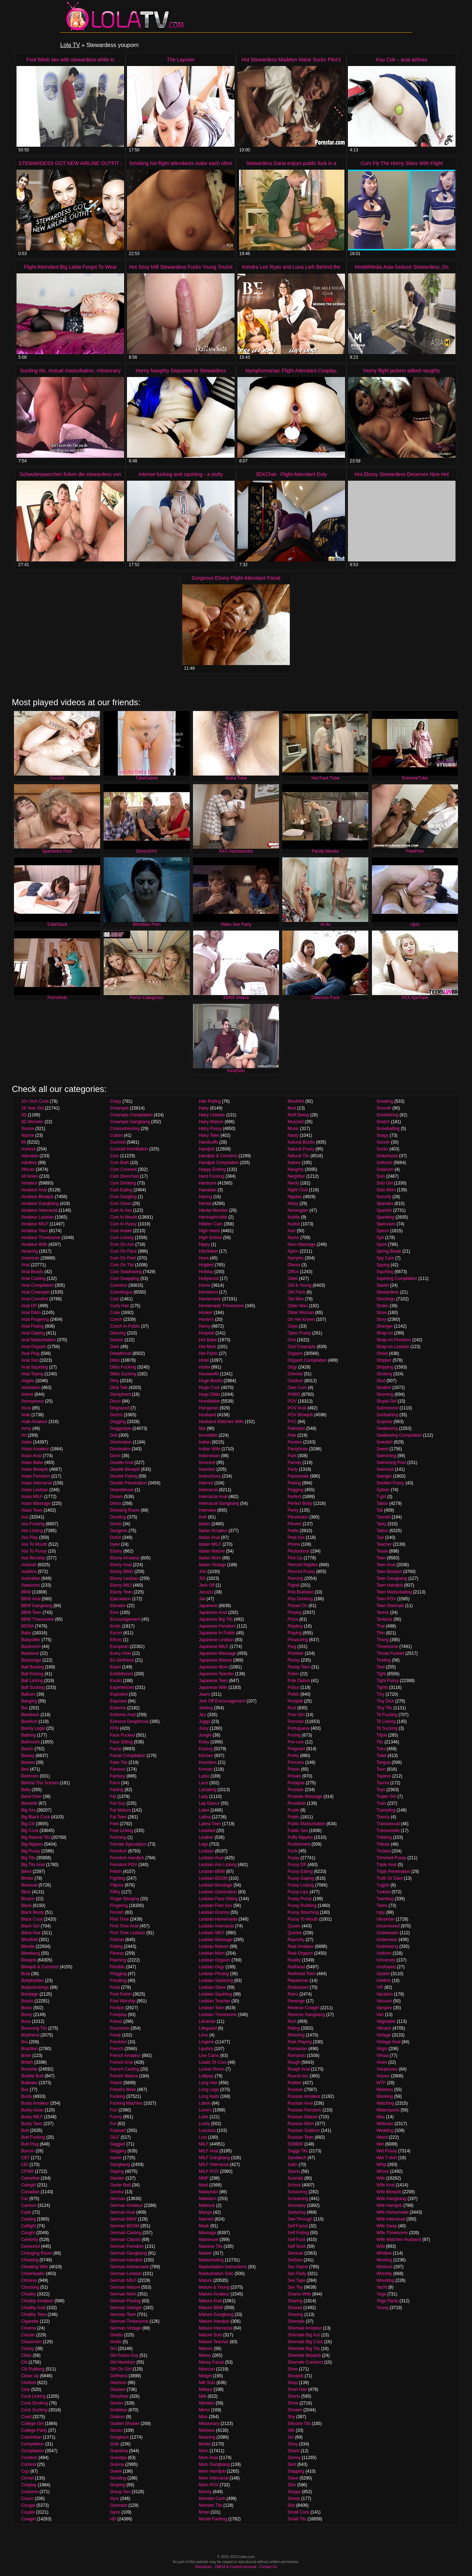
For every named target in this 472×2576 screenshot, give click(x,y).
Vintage (383, 2035)
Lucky (204, 2123)
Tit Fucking (386, 1714)
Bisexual (29, 1885)
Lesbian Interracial (216, 1926)
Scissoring (297, 2191)
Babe (26, 1632)
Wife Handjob (389, 2205)
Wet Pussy (386, 2150)
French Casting (124, 2069)
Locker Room (211, 2069)
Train (381, 1803)
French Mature (124, 2075)
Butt (25, 2130)
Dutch (115, 1537)
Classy (27, 2348)
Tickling (383, 1660)
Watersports (387, 2110)
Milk (202, 2396)
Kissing (206, 1748)
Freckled (118, 2041)
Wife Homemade (392, 2212)
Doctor (116, 1414)
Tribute (383, 1844)
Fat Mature (120, 1810)
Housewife (209, 1373)
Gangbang (120, 2164)
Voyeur (383, 2075)
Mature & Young (214, 2287)
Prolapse (296, 1782)
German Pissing (125, 2300)
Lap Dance (209, 1803)
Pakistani (296, 1428)
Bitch (26, 1891)
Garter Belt (120, 2185)
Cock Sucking (34, 2409)
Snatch (383, 1121)
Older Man (298, 1305)
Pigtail (293, 1585)
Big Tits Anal (33, 1864)
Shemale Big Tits (304, 2348)
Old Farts (296, 1292)
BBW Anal (31, 1598)
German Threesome (129, 2321)
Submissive (387, 1408)
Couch (27, 2498)
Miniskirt (206, 2403)
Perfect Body (300, 1503)
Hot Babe (208, 1339)
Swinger (384, 1476)
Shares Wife (299, 2294)
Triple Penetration (393, 1871)
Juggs (204, 1721)
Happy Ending (212, 1169)
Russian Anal (300, 2103)
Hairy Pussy (210, 1128)
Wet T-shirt (386, 2157)
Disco (115, 1401)
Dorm (115, 1455)
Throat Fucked (390, 1653)
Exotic (116, 1680)
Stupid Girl (386, 1401)
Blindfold (29, 1939)
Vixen (381, 2062)
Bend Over (31, 1796)
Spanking (385, 1217)
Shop (293, 2382)
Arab (25, 1414)
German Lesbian (126, 2273)
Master (205, 2253)
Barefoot (29, 1721)
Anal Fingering (35, 1319)
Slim (292, 2484)
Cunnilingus (121, 1292)
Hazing (205, 1196)
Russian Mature (303, 2116)
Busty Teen (31, 2123)
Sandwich (297, 2157)
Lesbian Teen (211, 2007)
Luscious (207, 2130)
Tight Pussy (387, 1680)
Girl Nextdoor (123, 2362)
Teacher (384, 1544)
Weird (381, 2137)
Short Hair (297, 2389)
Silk (291, 2430)
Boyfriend (30, 2035)
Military (205, 2389)
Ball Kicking (32, 1673)
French (116, 2048)
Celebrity (29, 2239)
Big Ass (28, 1810)
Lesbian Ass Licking (217, 1864)
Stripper (383, 1360)
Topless (383, 1776)
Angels (27, 1380)
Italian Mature (212, 1551)
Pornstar (296, 1721)
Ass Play (29, 1537)
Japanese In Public (217, 1632)
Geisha (117, 2191)
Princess (296, 1762)
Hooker (206, 1312)
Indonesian (209, 1455)
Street (382, 1353)
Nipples (295, 1196)
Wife (380, 2178)
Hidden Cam (211, 1223)
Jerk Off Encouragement (222, 1701)
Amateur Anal (34, 1189)
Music (293, 1128)
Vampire (384, 2007)
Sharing (295, 2300)
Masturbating (211, 2259)
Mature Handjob (214, 2321)
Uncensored (388, 1926)
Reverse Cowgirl (303, 2007)
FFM (114, 1728)
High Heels (209, 1230)
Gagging (118, 2150)
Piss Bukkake (300, 1592)
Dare (114, 1346)
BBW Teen (31, 1612)
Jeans (204, 1694)
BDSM (27, 1626)
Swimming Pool (391, 1462)
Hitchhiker (208, 1251)
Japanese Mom (213, 1667)
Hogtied (206, 1264)
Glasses (118, 2389)
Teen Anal (385, 1564)
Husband (207, 1414)
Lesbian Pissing (214, 1973)
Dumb (116, 1523)
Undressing (387, 1946)
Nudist (294, 1223)
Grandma (119, 2450)
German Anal (122, 2212)
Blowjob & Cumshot (40, 1966)
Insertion (207, 1469)
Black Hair (31, 1932)
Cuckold (118, 1142)
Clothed (28, 2382)
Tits (379, 1741)
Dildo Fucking (123, 1367)
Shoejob (295, 2375)
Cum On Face (123, 1251)
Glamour (118, 2382)
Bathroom (30, 1741)
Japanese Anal (213, 1612)
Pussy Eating (300, 1871)
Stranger (384, 1326)
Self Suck (297, 2246)
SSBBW (295, 2144)
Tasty (381, 1523)
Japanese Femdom (217, 1626)
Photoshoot (299, 1551)
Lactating (207, 1789)
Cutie (115, 1312)
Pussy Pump (300, 1898)
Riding (294, 2028)
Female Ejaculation (128, 1844)
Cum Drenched (124, 1176)
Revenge (296, 2000)
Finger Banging (124, 1898)
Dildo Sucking (123, 1373)
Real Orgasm (300, 1953)
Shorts (294, 2396)
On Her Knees (301, 1319)
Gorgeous (119, 2437)
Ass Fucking (32, 1523)
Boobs (27, 2000)
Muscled (296, 1121)
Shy (291, 2416)
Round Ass (298, 2075)
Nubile (294, 1217)
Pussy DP (297, 1864)
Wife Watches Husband (398, 2239)
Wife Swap (386, 2225)
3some (27, 1128)
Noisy (293, 1203)
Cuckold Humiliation (129, 1149)
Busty (26, 2096)
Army (26, 1428)
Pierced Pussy (301, 1571)
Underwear (386, 1939)
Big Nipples (32, 1844)
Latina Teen (210, 1823)
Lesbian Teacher (214, 2000)
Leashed (207, 1830)
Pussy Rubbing (302, 1905)
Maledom (207, 2198)
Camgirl (28, 2185)
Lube (203, 2116)
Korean (206, 1769)
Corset (27, 2478)
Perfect (294, 1496)
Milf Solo (207, 2382)
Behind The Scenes (40, 1782)
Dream (116, 1496)
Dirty (114, 1380)
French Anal (121, 2062)
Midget (205, 2375)
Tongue (383, 1762)
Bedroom (30, 1776)
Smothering (387, 1114)
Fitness (117, 1953)
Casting (28, 2219)
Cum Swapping (124, 1278)
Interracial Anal (213, 1496)
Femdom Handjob (127, 1857)
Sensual (295, 2253)
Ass (24, 1517)
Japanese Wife (213, 1687)
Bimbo (27, 1878)
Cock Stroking (34, 2403)
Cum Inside (121, 1230)
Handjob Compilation (219, 1162)
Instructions (210, 1476)
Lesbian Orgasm (214, 1960)
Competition (32, 2444)
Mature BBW (211, 2307)
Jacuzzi (206, 1592)
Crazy (115, 1101)
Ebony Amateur (125, 1557)
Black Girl (30, 1926)
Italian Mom (210, 1557)
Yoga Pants (387, 2300)
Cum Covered (123, 1169)
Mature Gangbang (216, 2314)
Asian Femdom (35, 1476)
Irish (203, 1517)
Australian (30, 1578)
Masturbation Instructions (223, 2266)
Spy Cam (385, 1258)
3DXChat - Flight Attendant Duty (291, 474)
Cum (114, 1155)
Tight (381, 1673)
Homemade (210, 1298)
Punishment (299, 1844)
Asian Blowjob (34, 1469)
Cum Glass (120, 1203)
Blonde (27, 1946)
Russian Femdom (304, 2110)
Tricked (383, 1851)
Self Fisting (298, 2232)
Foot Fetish (121, 1994)
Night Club (298, 1189)
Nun (292, 1230)
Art (24, 1435)
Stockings (385, 1298)
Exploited (119, 1694)
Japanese (208, 1605)
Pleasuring (298, 1639)
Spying (383, 1264)
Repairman (298, 1980)
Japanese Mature (215, 1660)
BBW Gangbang (36, 1605)
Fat (113, 1796)
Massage (207, 2232)
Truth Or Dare (389, 1878)
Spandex (384, 1203)
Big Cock (29, 1830)
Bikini (26, 1871)
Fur (113, 2123)
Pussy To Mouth (303, 1919)
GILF (115, 2137)
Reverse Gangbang (306, 2014)
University (385, 1960)
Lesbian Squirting (215, 1994)
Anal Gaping (33, 1333)
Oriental (295, 1373)
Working (384, 2259)
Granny (117, 2464)
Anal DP (29, 1305)
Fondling (118, 1980)
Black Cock (32, 1919)
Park (292, 1455)
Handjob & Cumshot (218, 1155)
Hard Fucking (211, 1176)
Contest (28, 2464)
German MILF (123, 2280)
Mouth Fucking (213, 2518)
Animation (30, 1387)
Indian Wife (209, 1448)
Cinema (28, 2328)
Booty (26, 2014)
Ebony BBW (121, 1571)
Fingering (119, 1905)
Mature (205, 2280)
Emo (114, 1612)
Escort (116, 1632)
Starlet (382, 1285)
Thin (380, 1632)
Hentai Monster (213, 1210)
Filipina (117, 1885)
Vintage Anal (388, 2041)
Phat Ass (296, 1537)
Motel (204, 2512)
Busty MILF (32, 2116)
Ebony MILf (121, 1585)
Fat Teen (118, 1816)
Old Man (296, 1298)
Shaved (295, 2307)
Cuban (116, 1135)
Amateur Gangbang (40, 1203)
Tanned (383, 1517)
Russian (295, 2089)
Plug (292, 1646)
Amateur (29, 1183)
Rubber (295, 2082)
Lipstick (206, 2048)
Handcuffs (208, 1142)
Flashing (118, 1960)
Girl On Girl (121, 2369)
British (27, 2062)
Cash (26, 2212)
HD (113, 2518)
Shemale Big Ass (304, 2334)
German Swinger (126, 2307)
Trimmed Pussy (391, 1857)
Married (206, 2219)
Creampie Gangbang (130, 1121)
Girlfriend (119, 2375)
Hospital (206, 1333)
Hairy (204, 1108)
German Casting (125, 2232)
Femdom (118, 1851)
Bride (26, 2055)
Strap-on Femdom (393, 1339)
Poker (293, 1673)
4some (27, 1135)
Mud (292, 1108)
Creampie (119, 1108)
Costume (29, 2491)
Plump (294, 1660)
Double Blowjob (125, 1469)
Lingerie (206, 2041)
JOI (202, 1578)
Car (24, 2198)
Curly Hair (119, 1305)
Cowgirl (28, 2518)
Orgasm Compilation (307, 1360)
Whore (382, 2171)
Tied (380, 1667)
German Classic (125, 2239)
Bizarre (28, 1898)
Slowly (294, 2498)
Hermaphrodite (213, 1217)
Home (204, 1285)
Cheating (29, 2259)
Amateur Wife (34, 1244)
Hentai (205, 1203)
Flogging (118, 1973)
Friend (116, 2082)
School (294, 2185)
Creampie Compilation (131, 1114)
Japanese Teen (213, 1680)
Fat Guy (118, 1803)
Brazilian (29, 2048)
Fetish (116, 1871)
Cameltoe (30, 2178)
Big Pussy (30, 1851)
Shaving (295, 2314)
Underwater (387, 1932)
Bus (25, 2089)
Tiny (380, 1694)
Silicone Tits (299, 2423)
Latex (204, 1810)
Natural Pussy (301, 1149)
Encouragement (125, 1619)
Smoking (384, 1101)
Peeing (294, 1482)
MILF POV (209, 2171)
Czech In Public (125, 1326)
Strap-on (384, 1333)
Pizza (293, 1619)
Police (293, 1687)
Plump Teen (299, 1667)
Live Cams (209, 2055)
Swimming (386, 1455)
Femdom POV (123, 1864)
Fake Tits (119, 1762)
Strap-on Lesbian (392, 1346)
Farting (116, 1789)
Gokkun (117, 2416)
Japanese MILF (213, 1646)
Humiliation (209, 1401)
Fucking (117, 2096)
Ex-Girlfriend (122, 1660)
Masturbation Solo (216, 2273)
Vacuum (384, 2000)
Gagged (118, 2144)
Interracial (208, 1489)
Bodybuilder (32, 1980)
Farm (115, 1782)
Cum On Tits (122, 1264)
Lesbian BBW (212, 1871)
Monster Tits (210, 2505)
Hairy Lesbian (212, 1114)
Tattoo (382, 1530)
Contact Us (268, 2567)
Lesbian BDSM (213, 1878)
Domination (121, 1442)
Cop (25, 2471)
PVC (292, 1421)
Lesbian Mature (213, 1946)
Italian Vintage (212, 1564)
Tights (382, 1687)
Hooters (206, 1319)
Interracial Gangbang (219, 1503)
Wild (380, 2246)
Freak (115, 2035)
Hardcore (207, 1183)
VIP (379, 1987)
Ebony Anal (121, 1564)
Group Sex (120, 2491)
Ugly (380, 1912)
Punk (292, 1851)
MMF (203, 2178)
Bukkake (29, 2082)
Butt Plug (30, 2144)
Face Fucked (122, 1735)
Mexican (207, 2369)
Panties (295, 1442)
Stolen (382, 1305)
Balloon (28, 1694)
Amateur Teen (34, 1230)
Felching (118, 1837)
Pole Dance (299, 1680)
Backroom (31, 1646)
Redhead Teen (302, 1973)
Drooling (118, 1517)
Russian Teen (301, 2137)
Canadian (30, 2191)
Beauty (27, 1755)
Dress (115, 1503)
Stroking (384, 1373)
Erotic (115, 1626)
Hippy (204, 1244)
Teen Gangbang (391, 1578)
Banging (29, 1701)
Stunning (384, 1394)
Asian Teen (31, 1510)
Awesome (30, 1585)
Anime (27, 1394)
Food (115, 1987)
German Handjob (126, 2259)
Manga (205, 2212)
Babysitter (30, 1639)
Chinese (29, 2280)
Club (25, 2389)
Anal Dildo (31, 1312)
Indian (205, 1442)
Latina (205, 1816)
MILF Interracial (213, 2164)
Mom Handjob (212, 2471)
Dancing (118, 1333)
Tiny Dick (385, 1701)
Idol (202, 1428)
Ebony (116, 1551)
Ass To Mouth (34, 1544)
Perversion (298, 1517)
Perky (293, 1510)
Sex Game (298, 2266)
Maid (203, 2185)
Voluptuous (386, 2069)
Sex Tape (297, 2280)
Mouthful (296, 1101)
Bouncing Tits (34, 2028)
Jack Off (206, 1585)
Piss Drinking (300, 1598)
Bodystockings (35, 1987)
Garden (117, 2178)
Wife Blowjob (388, 2191)
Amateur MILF (34, 1223)
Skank (293, 2450)
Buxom (27, 2150)
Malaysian (208, 2191)
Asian (26, 1442)
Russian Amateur (304, 2096)
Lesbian (206, 1851)
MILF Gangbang (214, 2157)
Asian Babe (32, 1462)
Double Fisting (124, 1476)
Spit (380, 1237)
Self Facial (298, 2225)
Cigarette (30, 2321)
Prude (293, 1810)
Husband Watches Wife (221, 1421)
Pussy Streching (303, 1912)
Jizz (202, 1714)
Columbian (31, 2437)
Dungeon (119, 1530)
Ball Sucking (33, 1687)
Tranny (383, 1816)
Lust (203, 2137)
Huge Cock (209, 1387)
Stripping (384, 1367)
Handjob (207, 1149)
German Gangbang (128, 2253)
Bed (25, 1769)
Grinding (118, 2478)
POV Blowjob (300, 1414)
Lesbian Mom (212, 1953)
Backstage (31, 1660)
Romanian (297, 2048)
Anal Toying (32, 1373)
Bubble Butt (32, 2075)
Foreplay (118, 2014)
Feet (114, 1823)
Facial (116, 1748)
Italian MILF (210, 1544)
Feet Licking (121, 1830)
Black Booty (32, 1912)
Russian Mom (301, 2123)
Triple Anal (386, 1864)
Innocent (207, 1462)
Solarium (384, 1169)
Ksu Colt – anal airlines (401, 59)
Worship (384, 2273)
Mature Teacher (213, 2341)
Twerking (384, 1898)
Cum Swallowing (126, 1271)
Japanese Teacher (216, 1673)
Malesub (207, 2205)
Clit (24, 2362)
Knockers (208, 1762)
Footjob (117, 2007)
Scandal (295, 2178)
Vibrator (383, 2028)
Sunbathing (387, 1414)
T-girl (381, 1496)
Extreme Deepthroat (129, 1721)
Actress (28, 1149)
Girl (113, 2348)
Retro (293, 1994)
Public (293, 1816)
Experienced (122, 1687)
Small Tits (297, 2518)
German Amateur (126, 2205)
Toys (380, 1789)
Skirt (292, 2464)
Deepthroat (120, 1353)
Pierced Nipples (303, 1564)
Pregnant (296, 1748)
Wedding (384, 2130)
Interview (207, 1510)
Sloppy (294, 2491)
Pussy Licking (301, 1885)
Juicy (203, 1728)
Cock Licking (33, 2396)
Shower (295, 2409)
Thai (380, 1626)
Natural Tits (299, 1155)
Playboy (295, 1626)
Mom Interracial (213, 2478)
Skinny (294, 2457)
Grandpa (118, 2457)
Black (26, 1905)
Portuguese (299, 1728)
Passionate (298, 1476)
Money (205, 2491)
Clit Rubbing (32, 2369)
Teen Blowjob (389, 1571)
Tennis (382, 1612)
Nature (294, 1162)
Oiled (293, 1278)
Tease (382, 1551)
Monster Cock (212, 2498)
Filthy (115, 1891)
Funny (116, 2116)
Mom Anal (208, 2457)
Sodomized (387, 1155)
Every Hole (120, 1653)
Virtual (382, 2055)
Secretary (297, 2205)
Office (293, 1271)
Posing (294, 1735)
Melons (206, 2348)
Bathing (28, 1735)
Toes (380, 1748)
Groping (118, 2484)
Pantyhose (298, 1448)
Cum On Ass (122, 1244)
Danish (116, 1339)
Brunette (29, 2069)
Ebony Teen (121, 1592)
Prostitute (297, 1803)
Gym (114, 2498)
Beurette (29, 1803)
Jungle (205, 1735)
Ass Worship (33, 1557)
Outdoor (295, 1380)
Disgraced (119, 1408)
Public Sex (298, 1830)
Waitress (384, 2089)
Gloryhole (119, 2396)
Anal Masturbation (38, 1339)
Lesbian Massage (215, 1939)
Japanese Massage (217, 1653)
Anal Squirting (34, 1367)
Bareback (30, 1714)
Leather (206, 1837)
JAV (202, 1571)
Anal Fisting (32, 1326)
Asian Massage (36, 1503)
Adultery (29, 1162)
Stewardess (387, 1292)
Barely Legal (33, 1728)
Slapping (296, 2471)
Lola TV (70, 45)
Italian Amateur (213, 1530)
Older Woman (301, 1312)
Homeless (208, 1292)
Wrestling (385, 2280)
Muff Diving (298, 1114)
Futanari (118, 2130)
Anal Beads (32, 1271)
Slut (291, 2505)
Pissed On (297, 1605)
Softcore (384, 1162)
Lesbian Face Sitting (218, 1898)
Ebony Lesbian (124, 1578)
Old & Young (300, 1285)
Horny (204, 1326)
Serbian (295, 2259)
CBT (25, 2157)
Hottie (204, 1367)
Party (293, 1469)
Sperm (382, 1230)
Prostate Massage (305, 1796)
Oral (292, 1339)
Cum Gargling (123, 1196)
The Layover (181, 59)
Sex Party (297, 2273)
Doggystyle (120, 1428)
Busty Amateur (35, 2103)
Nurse (293, 1237)
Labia (204, 1776)
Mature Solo (210, 2334)
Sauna (294, 2171)
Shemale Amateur (305, 2328)
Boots (26, 2007)
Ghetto (116, 2334)
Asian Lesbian (34, 1489)
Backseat (30, 1653)
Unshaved (386, 1966)
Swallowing (387, 1428)
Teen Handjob (389, 1585)
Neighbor (296, 1176)
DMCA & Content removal (235, 2567)
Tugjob (382, 1885)
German (118, 2198)
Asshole (29, 1564)
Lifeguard (208, 2028)
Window (384, 2253)
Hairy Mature (211, 1121)
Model (205, 2444)
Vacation (384, 1994)
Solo (380, 1176)
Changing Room (36, 2253)
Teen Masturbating (394, 1592)
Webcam (384, 2123)
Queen (294, 1926)
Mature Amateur (214, 2294)
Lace (203, 1782)
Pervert (295, 1523)
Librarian (207, 2021)
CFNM (27, 2171)
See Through (300, 2219)
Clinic (26, 2355)
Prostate (296, 1789)
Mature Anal (210, 2300)
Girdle (116, 2341)
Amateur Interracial (39, 1210)
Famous (118, 1769)
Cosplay (29, 2484)
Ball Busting (32, 1667)
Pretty (293, 1755)
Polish (293, 1694)
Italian (204, 1523)
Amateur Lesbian (37, 1217)
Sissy (293, 2444)
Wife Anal (385, 2185)
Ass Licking (32, 1530)
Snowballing (388, 1128)
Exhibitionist (121, 1673)
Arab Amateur (34, 1421)
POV (292, 1401)
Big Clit (28, 1823)
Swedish (384, 1442)
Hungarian (208, 1408)
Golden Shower (125, 2423)
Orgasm (295, 1353)
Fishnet (117, 1939)
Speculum (385, 1223)
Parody (294, 1462)
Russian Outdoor (304, 2130)
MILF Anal (208, 2150)
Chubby (28, 2294)
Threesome (387, 1646)
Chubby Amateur (37, 2300)
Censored (30, 2246)
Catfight (28, 2225)
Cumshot (118, 1285)
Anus (26, 1408)
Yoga (381, 2294)
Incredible (208, 1435)
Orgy (292, 1367)
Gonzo (116, 2430)
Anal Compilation (37, 1285)
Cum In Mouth (123, 1217)
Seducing (297, 2212)
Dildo (115, 1360)
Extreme (118, 1707)
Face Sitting (121, 1741)
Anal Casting (33, 1278)
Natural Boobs (301, 1142)
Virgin (381, 2048)
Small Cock (299, 2512)
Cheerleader (33, 2273)
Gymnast (118, 2505)
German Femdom (127, 2246)
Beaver (28, 1762)
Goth (114, 2444)
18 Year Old (32, 1108)
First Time (119, 1919)
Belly (25, 1789)
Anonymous (32, 1401)
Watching (385, 2103)
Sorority (383, 1196)
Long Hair (208, 2082)
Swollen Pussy (390, 1482)
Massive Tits (210, 2246)
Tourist (382, 1782)
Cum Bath (119, 1162)
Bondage (29, 1994)
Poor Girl (296, 1714)
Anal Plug (30, 1353)
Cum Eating (121, 1189)
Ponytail (295, 1701)
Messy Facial (211, 2362)
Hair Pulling (210, 1101)
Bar (24, 1707)
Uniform (383, 1953)
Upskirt (383, 1973)
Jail (202, 1598)
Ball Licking (32, 1680)
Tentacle (384, 1619)
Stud (380, 1380)
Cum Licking (122, 1237)
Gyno (115, 2512)
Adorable (29, 1155)
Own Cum (297, 1387)
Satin (292, 2164)
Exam (115, 1667)
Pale (292, 1435)
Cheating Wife (34, 2266)
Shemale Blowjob (304, 2355)
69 (23, 1142)
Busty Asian (32, 2110)
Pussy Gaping (301, 1878)
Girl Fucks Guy (124, 2355)
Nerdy (293, 1183)
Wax (380, 2116)
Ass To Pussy (34, 1551)
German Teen (123, 2314)
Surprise (384, 1421)
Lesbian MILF (212, 1932)
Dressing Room (125, 1510)
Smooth (383, 1108)
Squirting (384, 1271)
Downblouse (122, 1489)
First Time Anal (124, 1926)
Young (382, 2307)
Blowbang (30, 1953)
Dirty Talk (119, 1387)
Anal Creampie (35, 1292)
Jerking (206, 1707)
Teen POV (386, 1598)
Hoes (204, 1258)
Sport (381, 1244)
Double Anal (121, 1462)
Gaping (117, 2171)
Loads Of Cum (212, 2062)
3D (24, 1114)
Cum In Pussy (123, 1223)
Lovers (205, 2110)
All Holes (29, 1176)
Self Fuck (297, 2239)
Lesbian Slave (212, 1987)
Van (379, 2014)
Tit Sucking (386, 1728)
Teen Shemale (390, 1605)
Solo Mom (386, 1189)
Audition (29, 1571)
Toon (381, 1769)
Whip (381, 2164)
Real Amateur (301, 1946)
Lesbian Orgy (211, 1966)
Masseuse (208, 2239)
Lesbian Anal (211, 1857)
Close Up (30, 2375)
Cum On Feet (123, 1258)
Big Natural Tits (35, 1837)
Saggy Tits (298, 2150)
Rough (294, 2062)
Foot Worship (123, 2000)
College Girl (32, 2423)
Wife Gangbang (391, 2198)
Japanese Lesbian (216, 1639)
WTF (381, 2082)
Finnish (117, 1912)
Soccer (383, 1142)
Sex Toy (295, 2287)
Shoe (293, 2369)
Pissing (295, 1612)
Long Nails (209, 2096)
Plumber (296, 1653)
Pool (292, 1707)
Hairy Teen (209, 1135)
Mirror (204, 2409)
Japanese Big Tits (216, 1619)
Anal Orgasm (33, 1346)
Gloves (116, 2403)
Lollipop (206, 2075)
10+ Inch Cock (35, 1101)
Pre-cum (296, 1741)
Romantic (297, 2055)
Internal (206, 1482)
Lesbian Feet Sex (215, 1905)
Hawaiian (207, 1189)
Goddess (118, 2409)
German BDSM (124, 2225)
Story (381, 1319)
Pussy (293, 1857)
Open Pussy (299, 1333)
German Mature (125, 2287)
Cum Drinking (123, 1183)
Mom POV (208, 2484)
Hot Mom (207, 1346)
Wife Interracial (390, 2219)
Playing (295, 1632)
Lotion (205, 2103)
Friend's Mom (123, 2089)
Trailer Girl (386, 1796)
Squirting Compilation (396, 1278)
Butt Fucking (33, 2137)
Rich (292, 2021)
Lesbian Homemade (218, 1919)
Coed (26, 2416)
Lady (203, 1796)
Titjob (381, 1735)
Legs (203, 1844)
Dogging (118, 1421)
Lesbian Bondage (215, 1885)
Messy (205, 2355)
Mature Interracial (215, 2328)
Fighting (118, 1878)
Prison (294, 1769)
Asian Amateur (35, 1448)
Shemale (296, 2321)
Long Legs (209, 2089)
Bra (24, 2041)
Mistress (207, 2430)
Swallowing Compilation (399, 1435)
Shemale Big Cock (305, 2341)
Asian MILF (32, 1496)
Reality (294, 1960)
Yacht (381, 2287)
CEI (24, 2164)
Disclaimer (203, 2567)
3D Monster (32, 1121)
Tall (379, 1510)
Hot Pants (208, 1353)
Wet (380, 2144)
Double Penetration (128, 1482)
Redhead (296, 1966)
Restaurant (298, 1987)
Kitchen (206, 1755)
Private (294, 1776)
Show (293, 2403)
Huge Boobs (210, 1380)
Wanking (384, 2096)
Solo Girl (384, 1183)
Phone (294, 1544)
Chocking (30, 2287)
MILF (203, 2144)
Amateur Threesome (40, 1237)
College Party (34, 2430)
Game (116, 2157)
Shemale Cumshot (305, 2362)
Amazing (29, 1251)
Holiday (206, 1271)
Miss (203, 2416)
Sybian (383, 1489)
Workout (384, 2266)
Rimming (296, 2035)
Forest (116, 2021)
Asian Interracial (36, 1482)
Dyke (115, 1544)
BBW (26, 1592)
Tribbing (384, 1837)
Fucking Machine (126, 2103)
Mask (204, 2225)
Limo (203, 2035)
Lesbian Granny (214, 1912)
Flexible (117, 1966)
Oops (293, 1326)
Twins (381, 1905)
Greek (116, 2471)
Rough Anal (299, 2069)
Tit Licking (386, 1721)
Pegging (295, 1489)
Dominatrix (120, 1448)
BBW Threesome (37, 1619)
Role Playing (300, 2041)
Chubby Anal (33, 2307)
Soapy (382, 1135)
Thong (382, 1639)
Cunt (114, 1298)
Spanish (384, 1210)
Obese (294, 1264)
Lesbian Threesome (218, 2014)
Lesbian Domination (218, 1891)
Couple (28, 2512)
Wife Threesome (392, 2232)
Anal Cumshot (34, 1298)
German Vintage (125, 2328)
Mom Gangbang (214, 2464)
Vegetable (385, 2021)
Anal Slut (29, 1360)
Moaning (207, 2437)
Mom (203, 2450)
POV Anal (297, 1408)
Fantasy (118, 1776)
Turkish (383, 1891)
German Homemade (129, 2266)
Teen (381, 1557)
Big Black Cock (35, 1816)
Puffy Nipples (300, 1837)
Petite (293, 1530)
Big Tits (28, 1857)
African (27, 1169)
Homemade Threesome (221, 1305)
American (30, 1258)
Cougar (28, 2505)
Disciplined (120, 1394)
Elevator (118, 1605)
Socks (382, 1149)
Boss (26, 2021)
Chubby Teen (34, 2314)
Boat (25, 1973)
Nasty (293, 1135)
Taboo (382, 1503)
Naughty (296, 1169)
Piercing (295, 1578)
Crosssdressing (125, 1128)
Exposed (118, 1701)
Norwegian (298, 1210)
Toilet (381, 1755)
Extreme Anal (123, 1714)
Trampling (385, 1810)
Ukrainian (385, 1919)
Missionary (209, 2423)
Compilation (32, 2450)
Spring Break (388, 1251)
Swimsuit (384, 1469)
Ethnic (116, 1639)
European (119, 1646)
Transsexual (388, 1823)
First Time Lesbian (127, 1932)
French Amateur (125, 2055)
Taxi (380, 1537)
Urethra (383, 1980)
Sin (291, 2437)
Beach (27, 1748)
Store (381, 1312)
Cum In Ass (121, 1210)
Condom (29, 2457)
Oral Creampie (302, 1346)
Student (383, 1387)
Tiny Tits (384, 1707)
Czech (116, 1319)
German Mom (123, 2294)
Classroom (31, 2341)
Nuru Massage (302, 1244)
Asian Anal (31, 1455)
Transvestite (388, 1830)
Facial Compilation (128, 1755)
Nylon (293, 1251)
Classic (28, 2334)
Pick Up (295, 1557)
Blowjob (28, 1960)
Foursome (119, 2028)
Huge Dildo (209, 1394)
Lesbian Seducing (216, 1980)
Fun (114, 2110)
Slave (293, 2478)
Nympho (296, 1258)
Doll (114, 1435)
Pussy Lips (298, 1891)
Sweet (382, 1448)
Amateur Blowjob (37, 1196)
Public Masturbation (306, 1823)
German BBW (123, 2219)
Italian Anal (209, 1537)
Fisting (116, 1946)
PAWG (294, 1394)
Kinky (204, 1741)
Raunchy (296, 1939)
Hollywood (208, 1278)
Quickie (295, 1932)
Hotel (204, 1360)
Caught (28, 2232)
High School (210, 1237)
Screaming (298, 2198)
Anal (25, 1264)
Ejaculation (120, 1598)
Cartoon (29, 2205)
